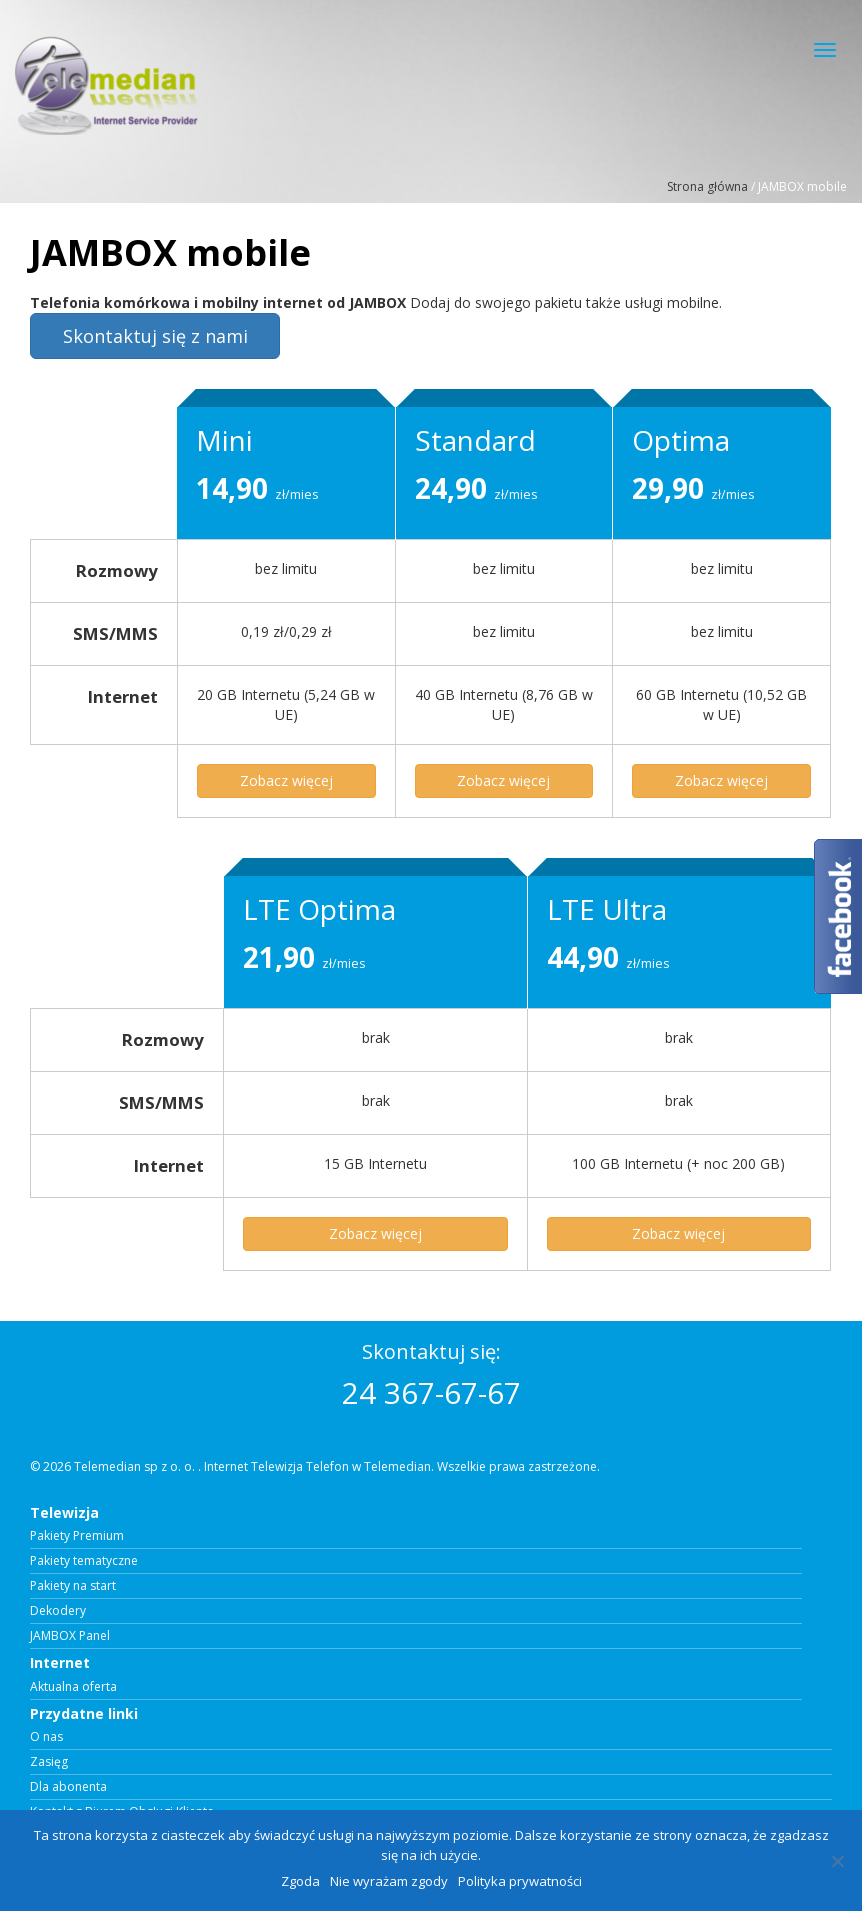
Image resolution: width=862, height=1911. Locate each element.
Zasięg (49, 1762)
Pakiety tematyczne (84, 1561)
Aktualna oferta (73, 1687)
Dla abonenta (68, 1787)
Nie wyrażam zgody (389, 1881)
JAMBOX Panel (70, 1636)
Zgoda (300, 1881)
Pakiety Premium (77, 1536)
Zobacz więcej (286, 780)
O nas (46, 1737)
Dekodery (58, 1611)
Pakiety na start (73, 1586)
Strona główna (707, 186)
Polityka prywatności (520, 1881)
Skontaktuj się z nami (155, 336)
